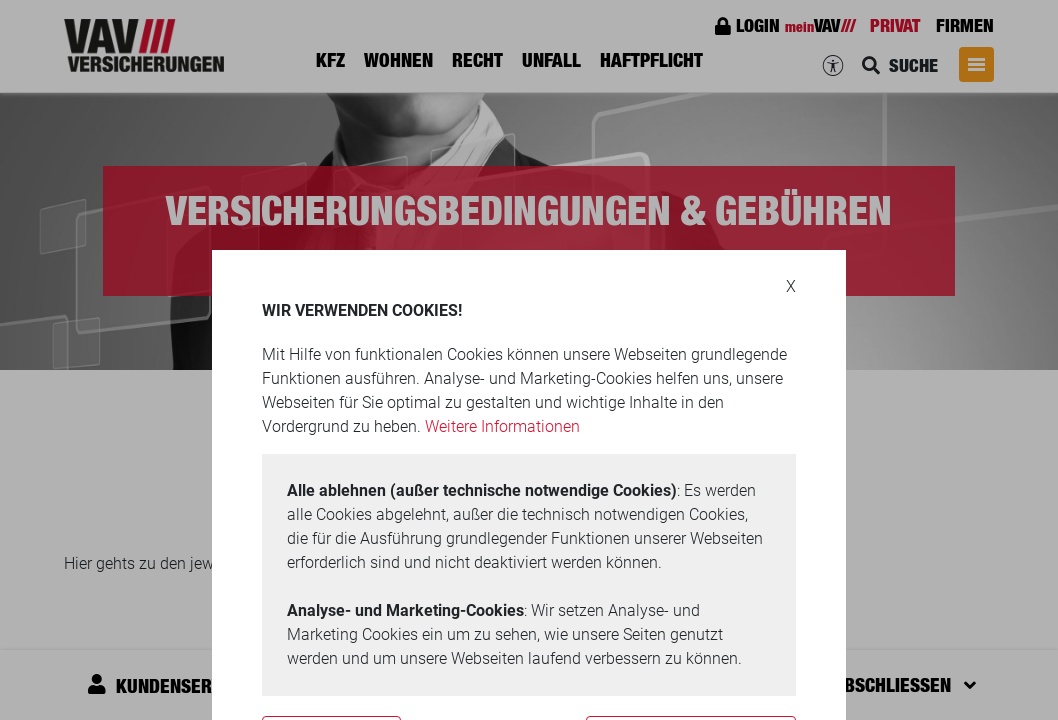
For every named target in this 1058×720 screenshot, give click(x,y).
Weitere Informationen (502, 426)
